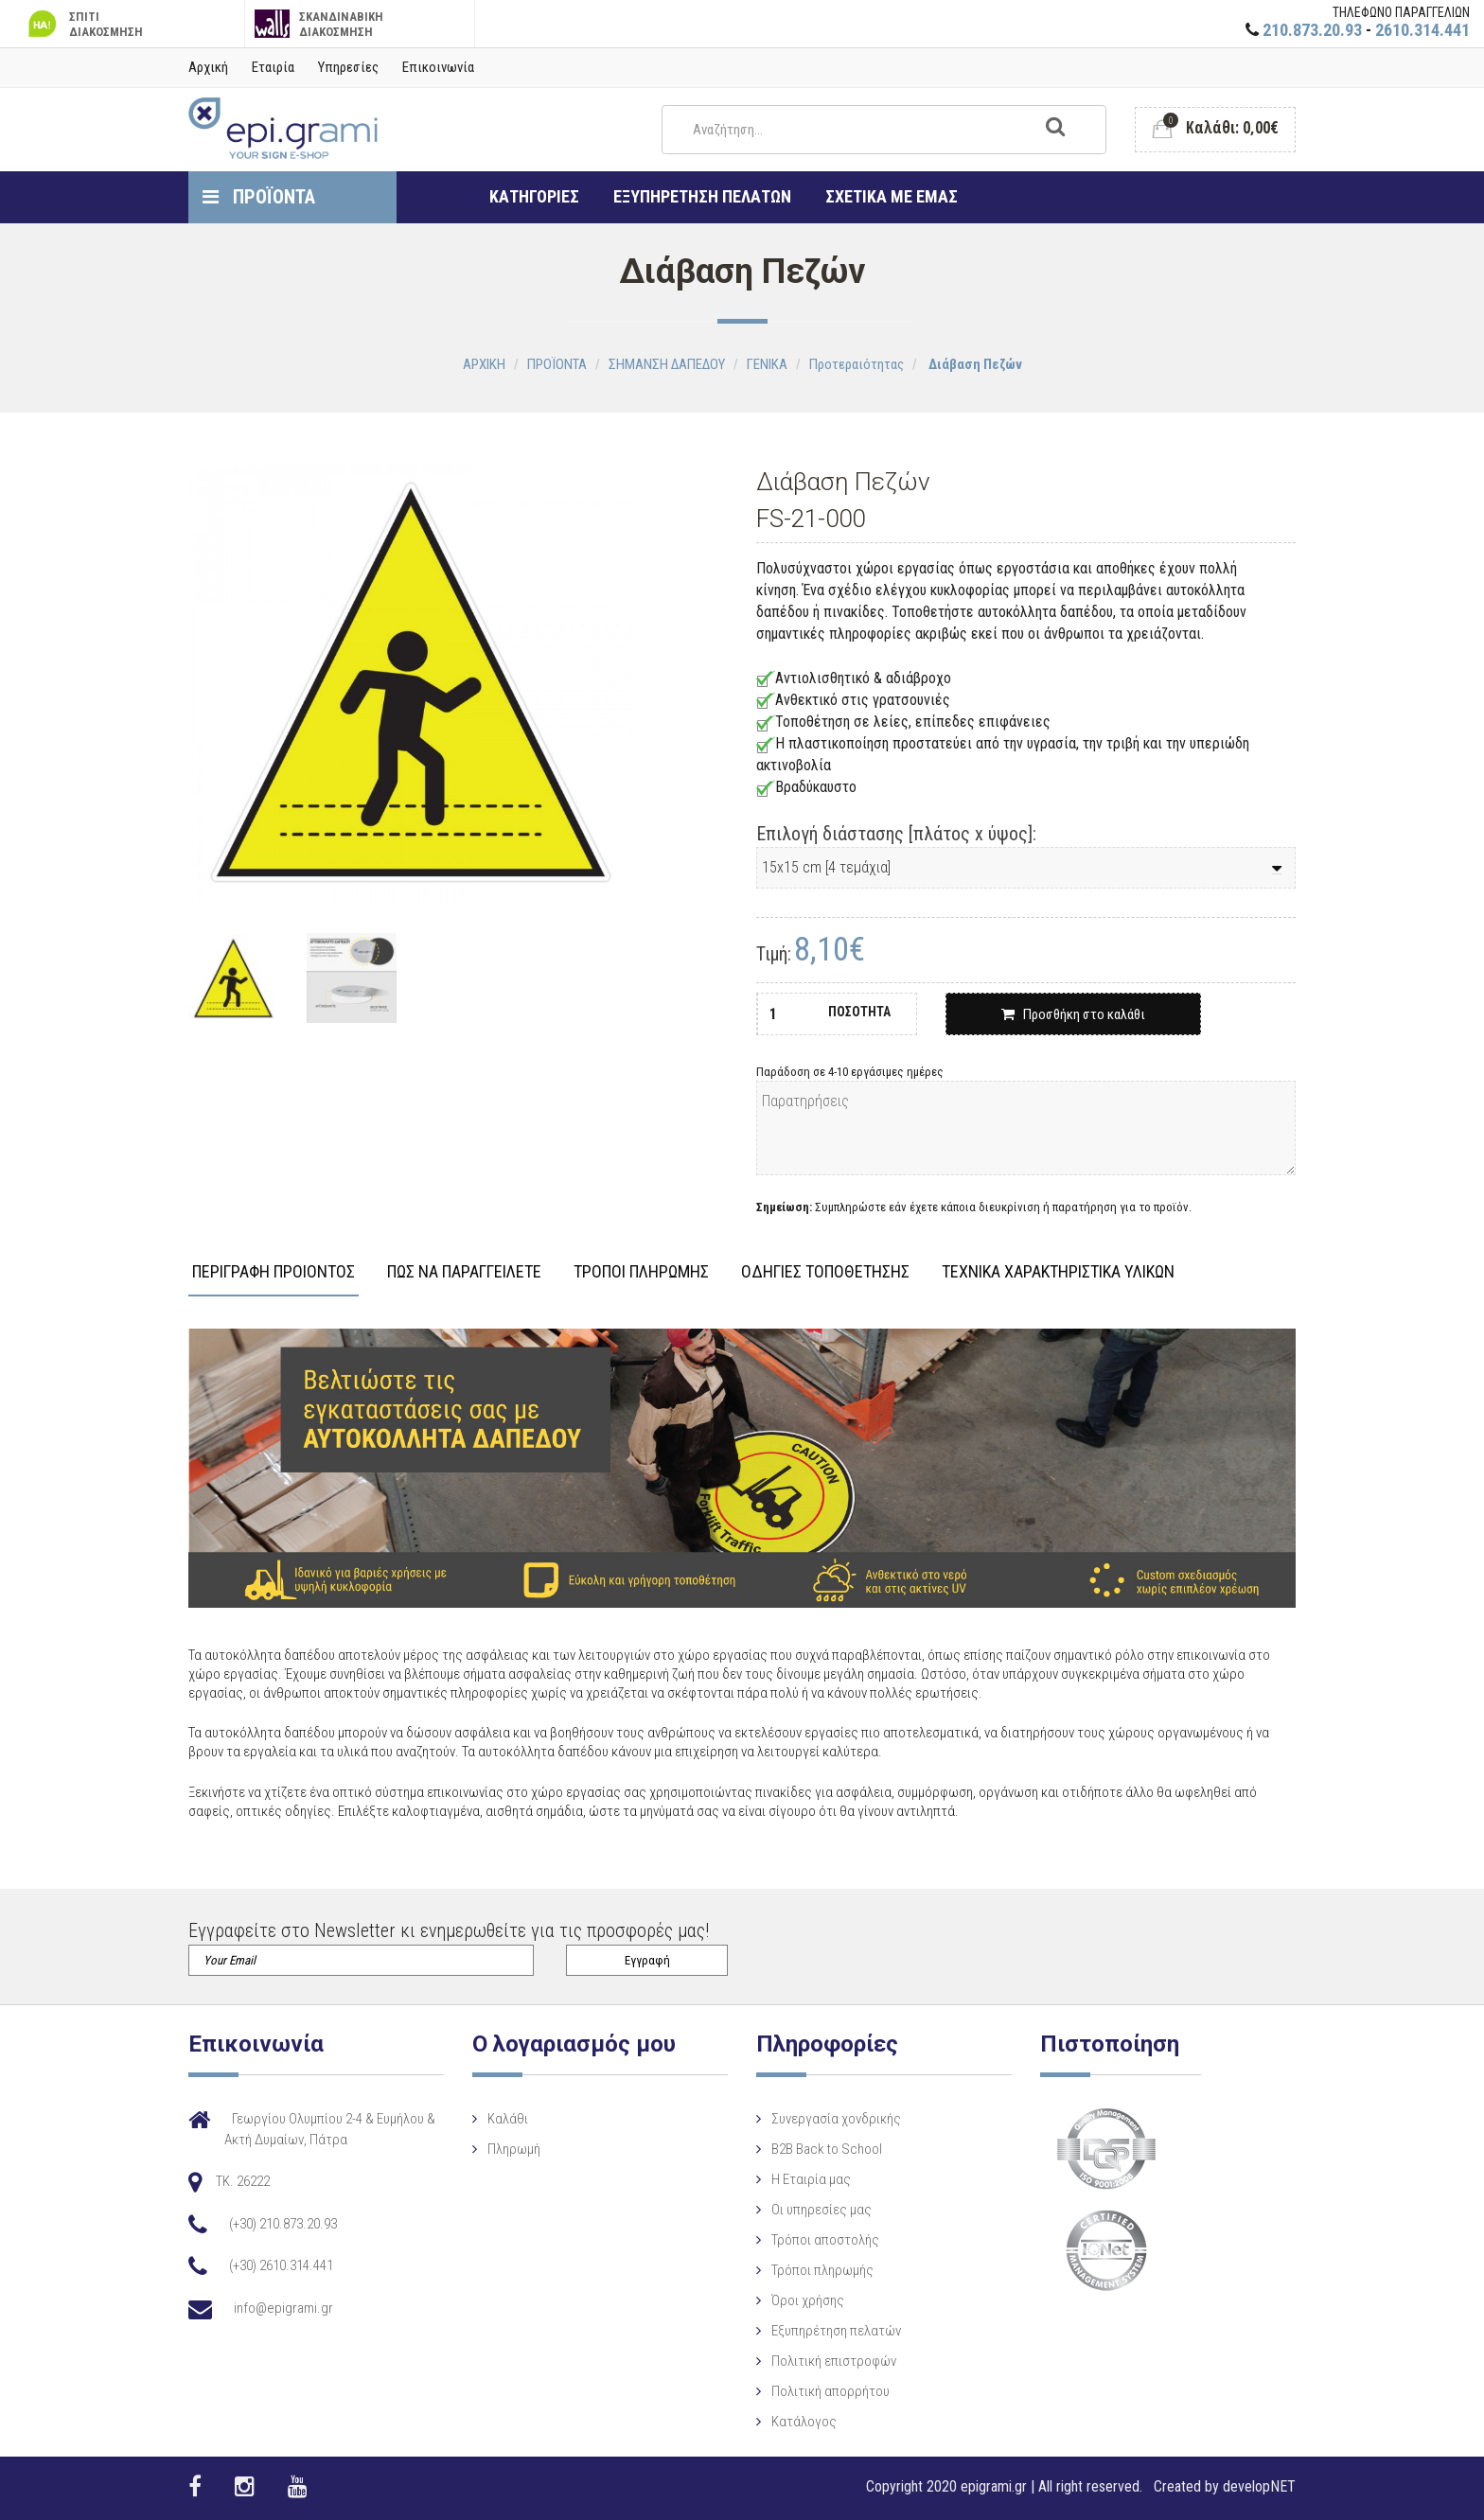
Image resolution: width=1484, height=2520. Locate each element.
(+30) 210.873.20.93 (283, 2223)
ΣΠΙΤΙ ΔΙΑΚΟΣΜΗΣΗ (83, 24)
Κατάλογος (804, 2421)
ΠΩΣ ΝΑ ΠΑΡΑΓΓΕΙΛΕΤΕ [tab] (464, 1272)
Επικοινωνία (438, 67)
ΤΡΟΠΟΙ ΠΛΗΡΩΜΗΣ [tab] (641, 1272)
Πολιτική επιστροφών (833, 2361)
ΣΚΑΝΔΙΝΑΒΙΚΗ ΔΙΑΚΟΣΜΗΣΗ (319, 24)
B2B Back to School (826, 2149)
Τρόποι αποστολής (825, 2239)
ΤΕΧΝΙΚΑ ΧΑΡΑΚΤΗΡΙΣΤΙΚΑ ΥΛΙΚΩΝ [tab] (1058, 1272)
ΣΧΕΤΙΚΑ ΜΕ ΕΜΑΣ (891, 196)
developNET (1259, 2486)
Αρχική (208, 67)
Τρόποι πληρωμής (822, 2270)
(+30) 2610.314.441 (281, 2265)
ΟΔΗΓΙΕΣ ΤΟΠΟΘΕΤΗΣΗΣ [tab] (825, 1272)
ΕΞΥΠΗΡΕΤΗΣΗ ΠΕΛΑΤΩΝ (702, 196)
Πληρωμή (513, 2149)
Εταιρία (273, 67)
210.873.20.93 (1312, 30)
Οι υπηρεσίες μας (821, 2209)
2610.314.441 (1422, 30)
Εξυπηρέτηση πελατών (836, 2330)
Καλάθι (507, 2118)
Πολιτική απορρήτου (830, 2391)
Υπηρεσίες (348, 67)
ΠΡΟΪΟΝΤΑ (259, 196)
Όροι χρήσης (807, 2300)
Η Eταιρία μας (811, 2179)
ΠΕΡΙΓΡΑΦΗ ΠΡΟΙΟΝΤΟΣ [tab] (273, 1272)
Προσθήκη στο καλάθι (1073, 1014)
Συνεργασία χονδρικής (836, 2118)
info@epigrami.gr (283, 2308)
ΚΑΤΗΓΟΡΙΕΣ (534, 196)
